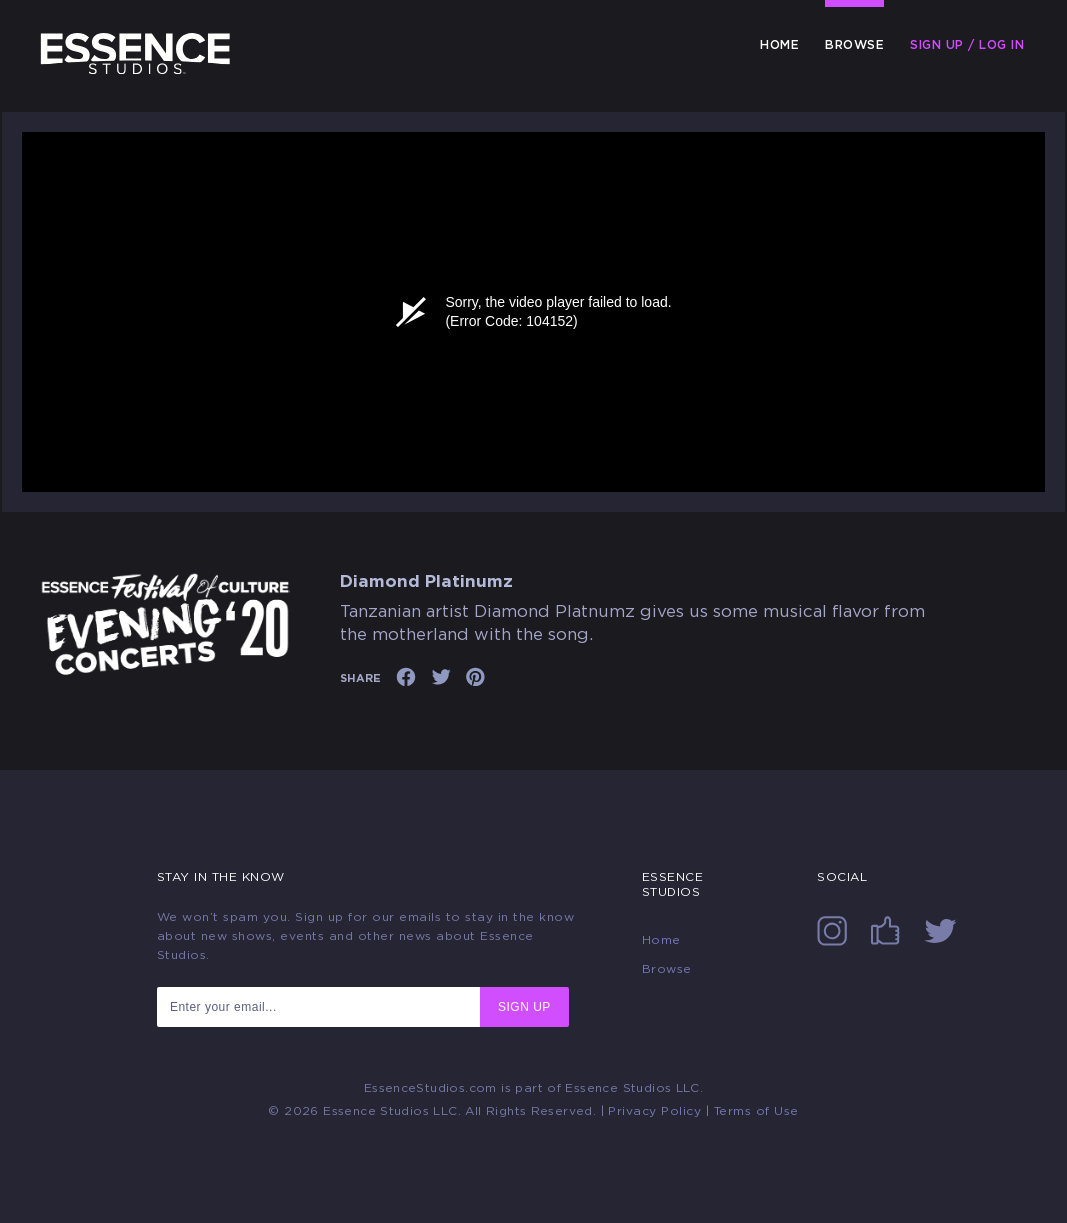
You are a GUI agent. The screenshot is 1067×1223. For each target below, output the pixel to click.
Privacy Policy (654, 1111)
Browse (854, 45)
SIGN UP (524, 1007)
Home (779, 45)
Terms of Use (756, 1111)
